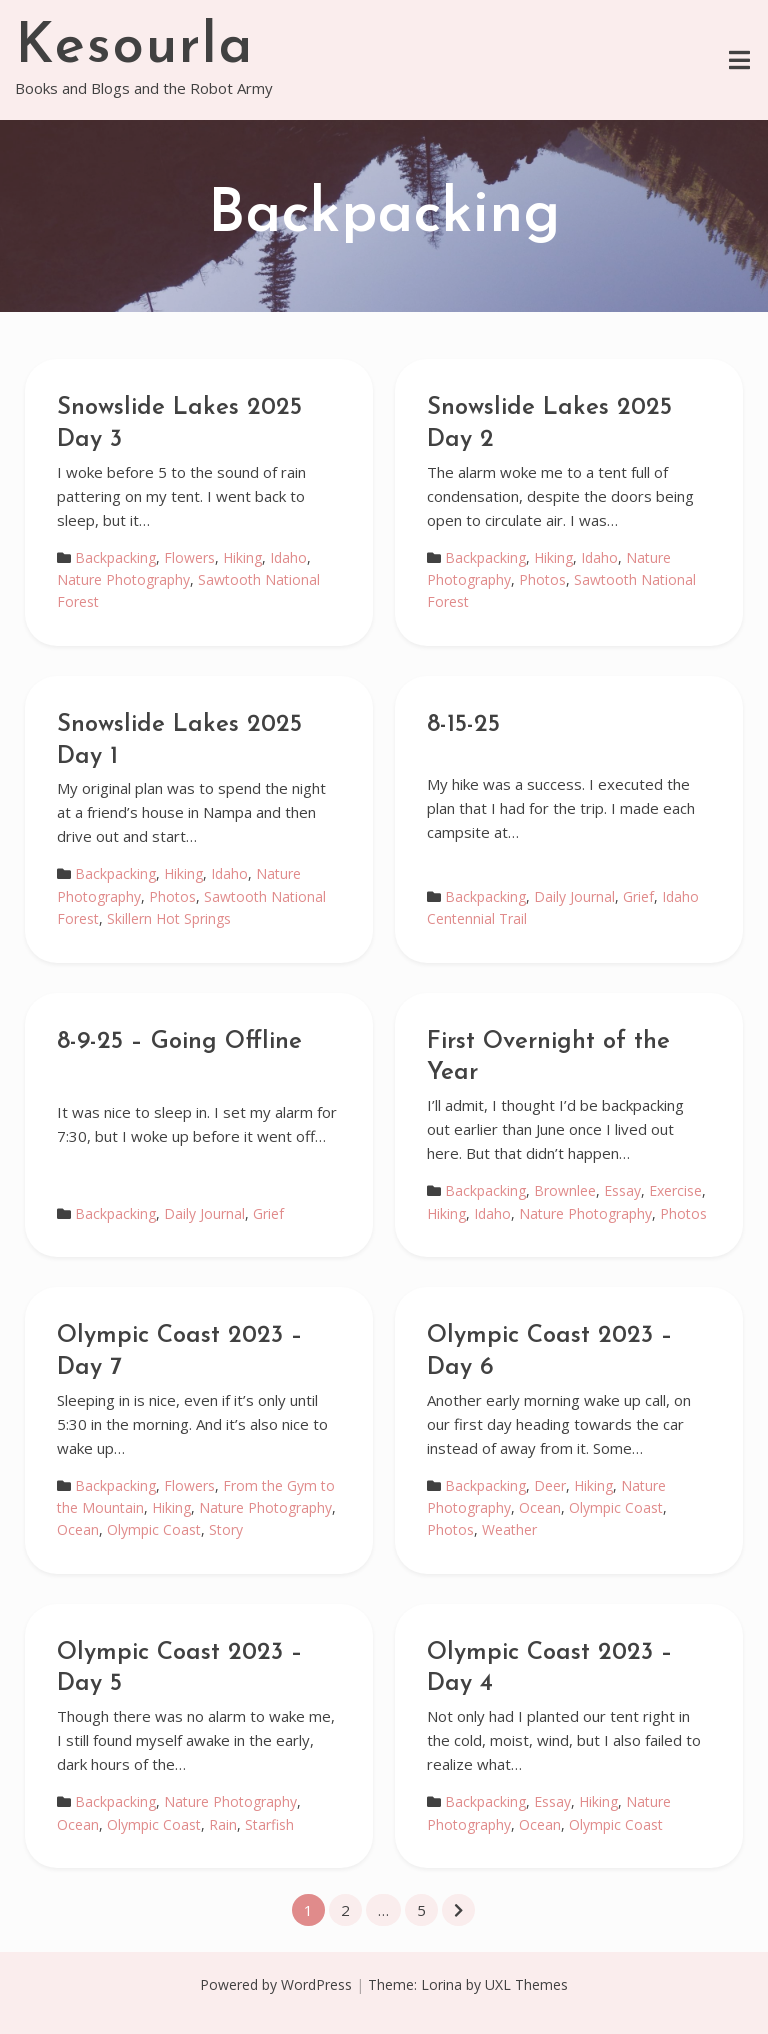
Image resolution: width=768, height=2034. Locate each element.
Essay (622, 1190)
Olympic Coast (154, 1529)
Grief (638, 896)
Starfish (269, 1824)
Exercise (675, 1190)
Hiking (242, 557)
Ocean (78, 1529)
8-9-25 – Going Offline (179, 1042)
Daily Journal (574, 896)
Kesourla (134, 48)
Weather (509, 1529)
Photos (542, 579)
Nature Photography (123, 579)
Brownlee (565, 1190)
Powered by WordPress (276, 1984)
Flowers (189, 557)
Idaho (288, 557)
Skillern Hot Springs (169, 918)
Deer (550, 1485)
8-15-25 (463, 725)
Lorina (441, 1984)
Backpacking (115, 557)
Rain (223, 1824)
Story (226, 1529)
